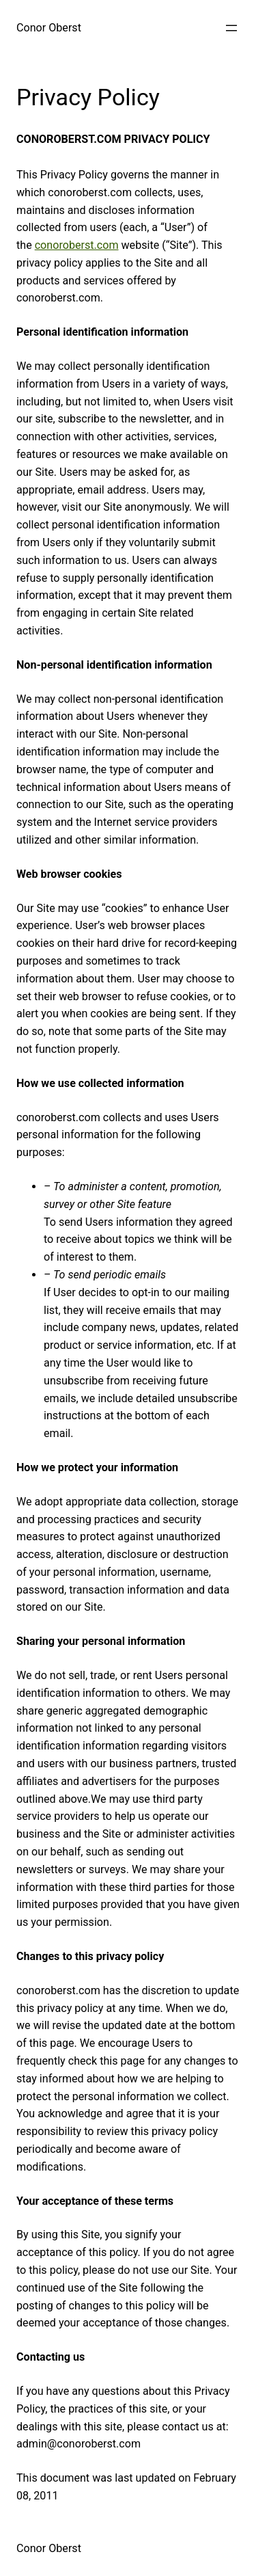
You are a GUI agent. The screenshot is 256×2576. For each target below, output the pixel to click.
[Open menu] (231, 28)
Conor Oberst (48, 27)
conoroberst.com (77, 245)
